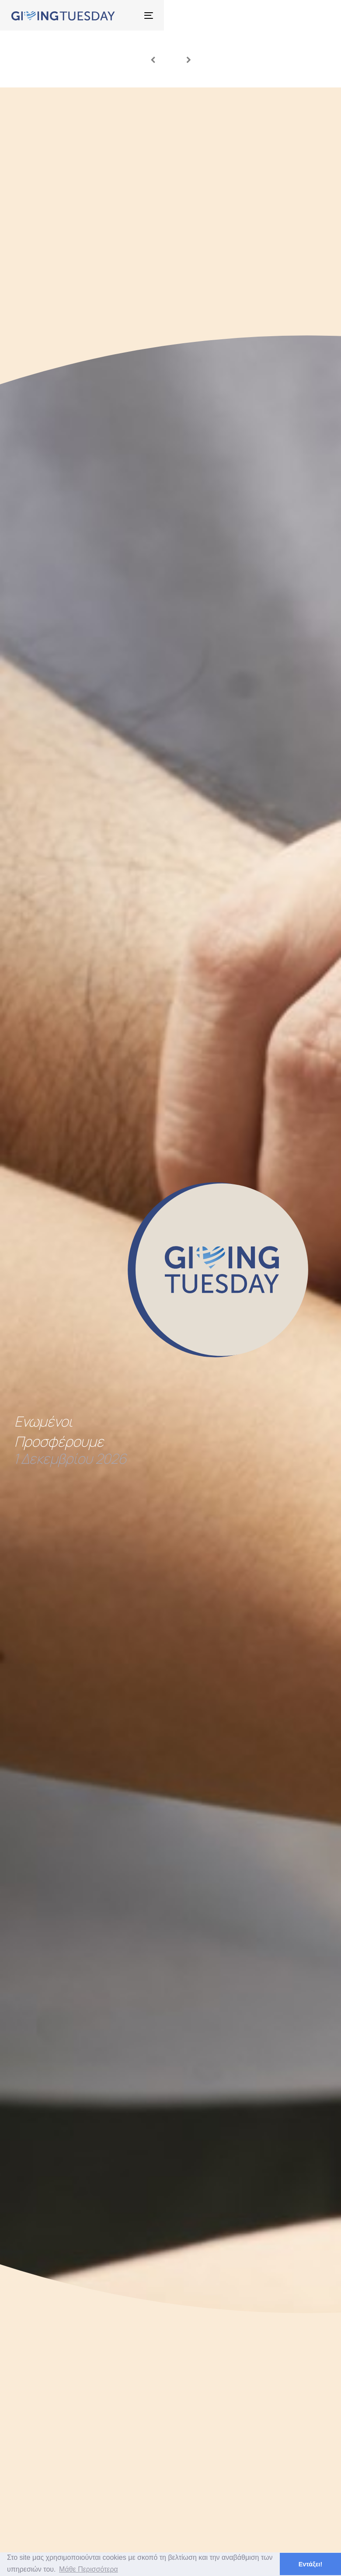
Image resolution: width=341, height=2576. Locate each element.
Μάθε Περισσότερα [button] (88, 2569)
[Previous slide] (153, 58)
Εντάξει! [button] (311, 2564)
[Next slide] (189, 58)
